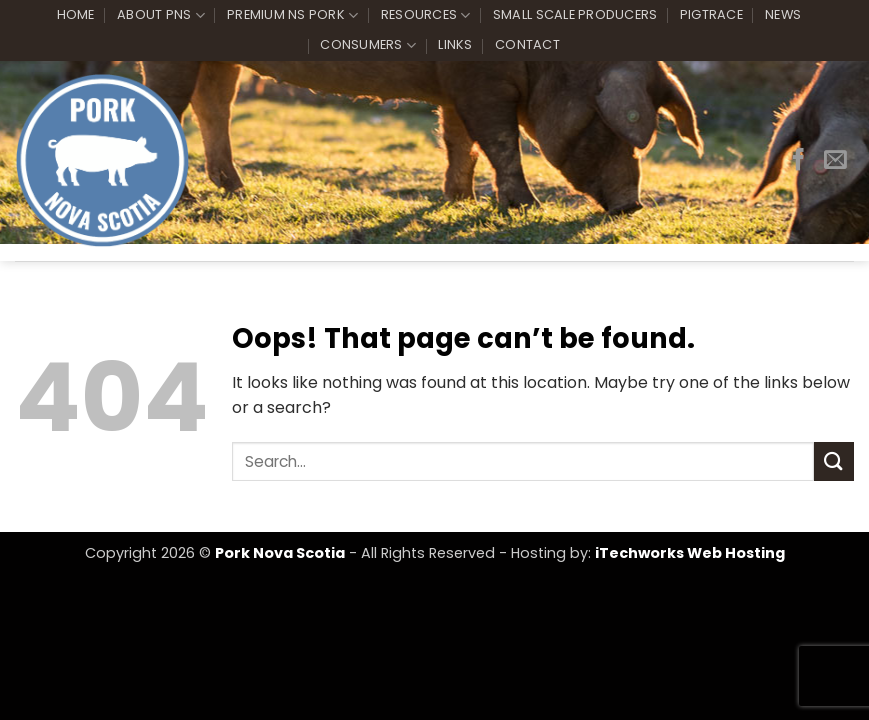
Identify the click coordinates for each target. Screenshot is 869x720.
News (783, 14)
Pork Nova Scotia (280, 553)
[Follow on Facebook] (798, 161)
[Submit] (834, 461)
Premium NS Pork (292, 15)
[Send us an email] (835, 161)
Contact (527, 44)
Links (455, 44)
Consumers (368, 45)
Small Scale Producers (575, 14)
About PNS (161, 15)
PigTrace (711, 14)
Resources (426, 15)
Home (76, 14)
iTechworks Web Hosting (690, 553)
